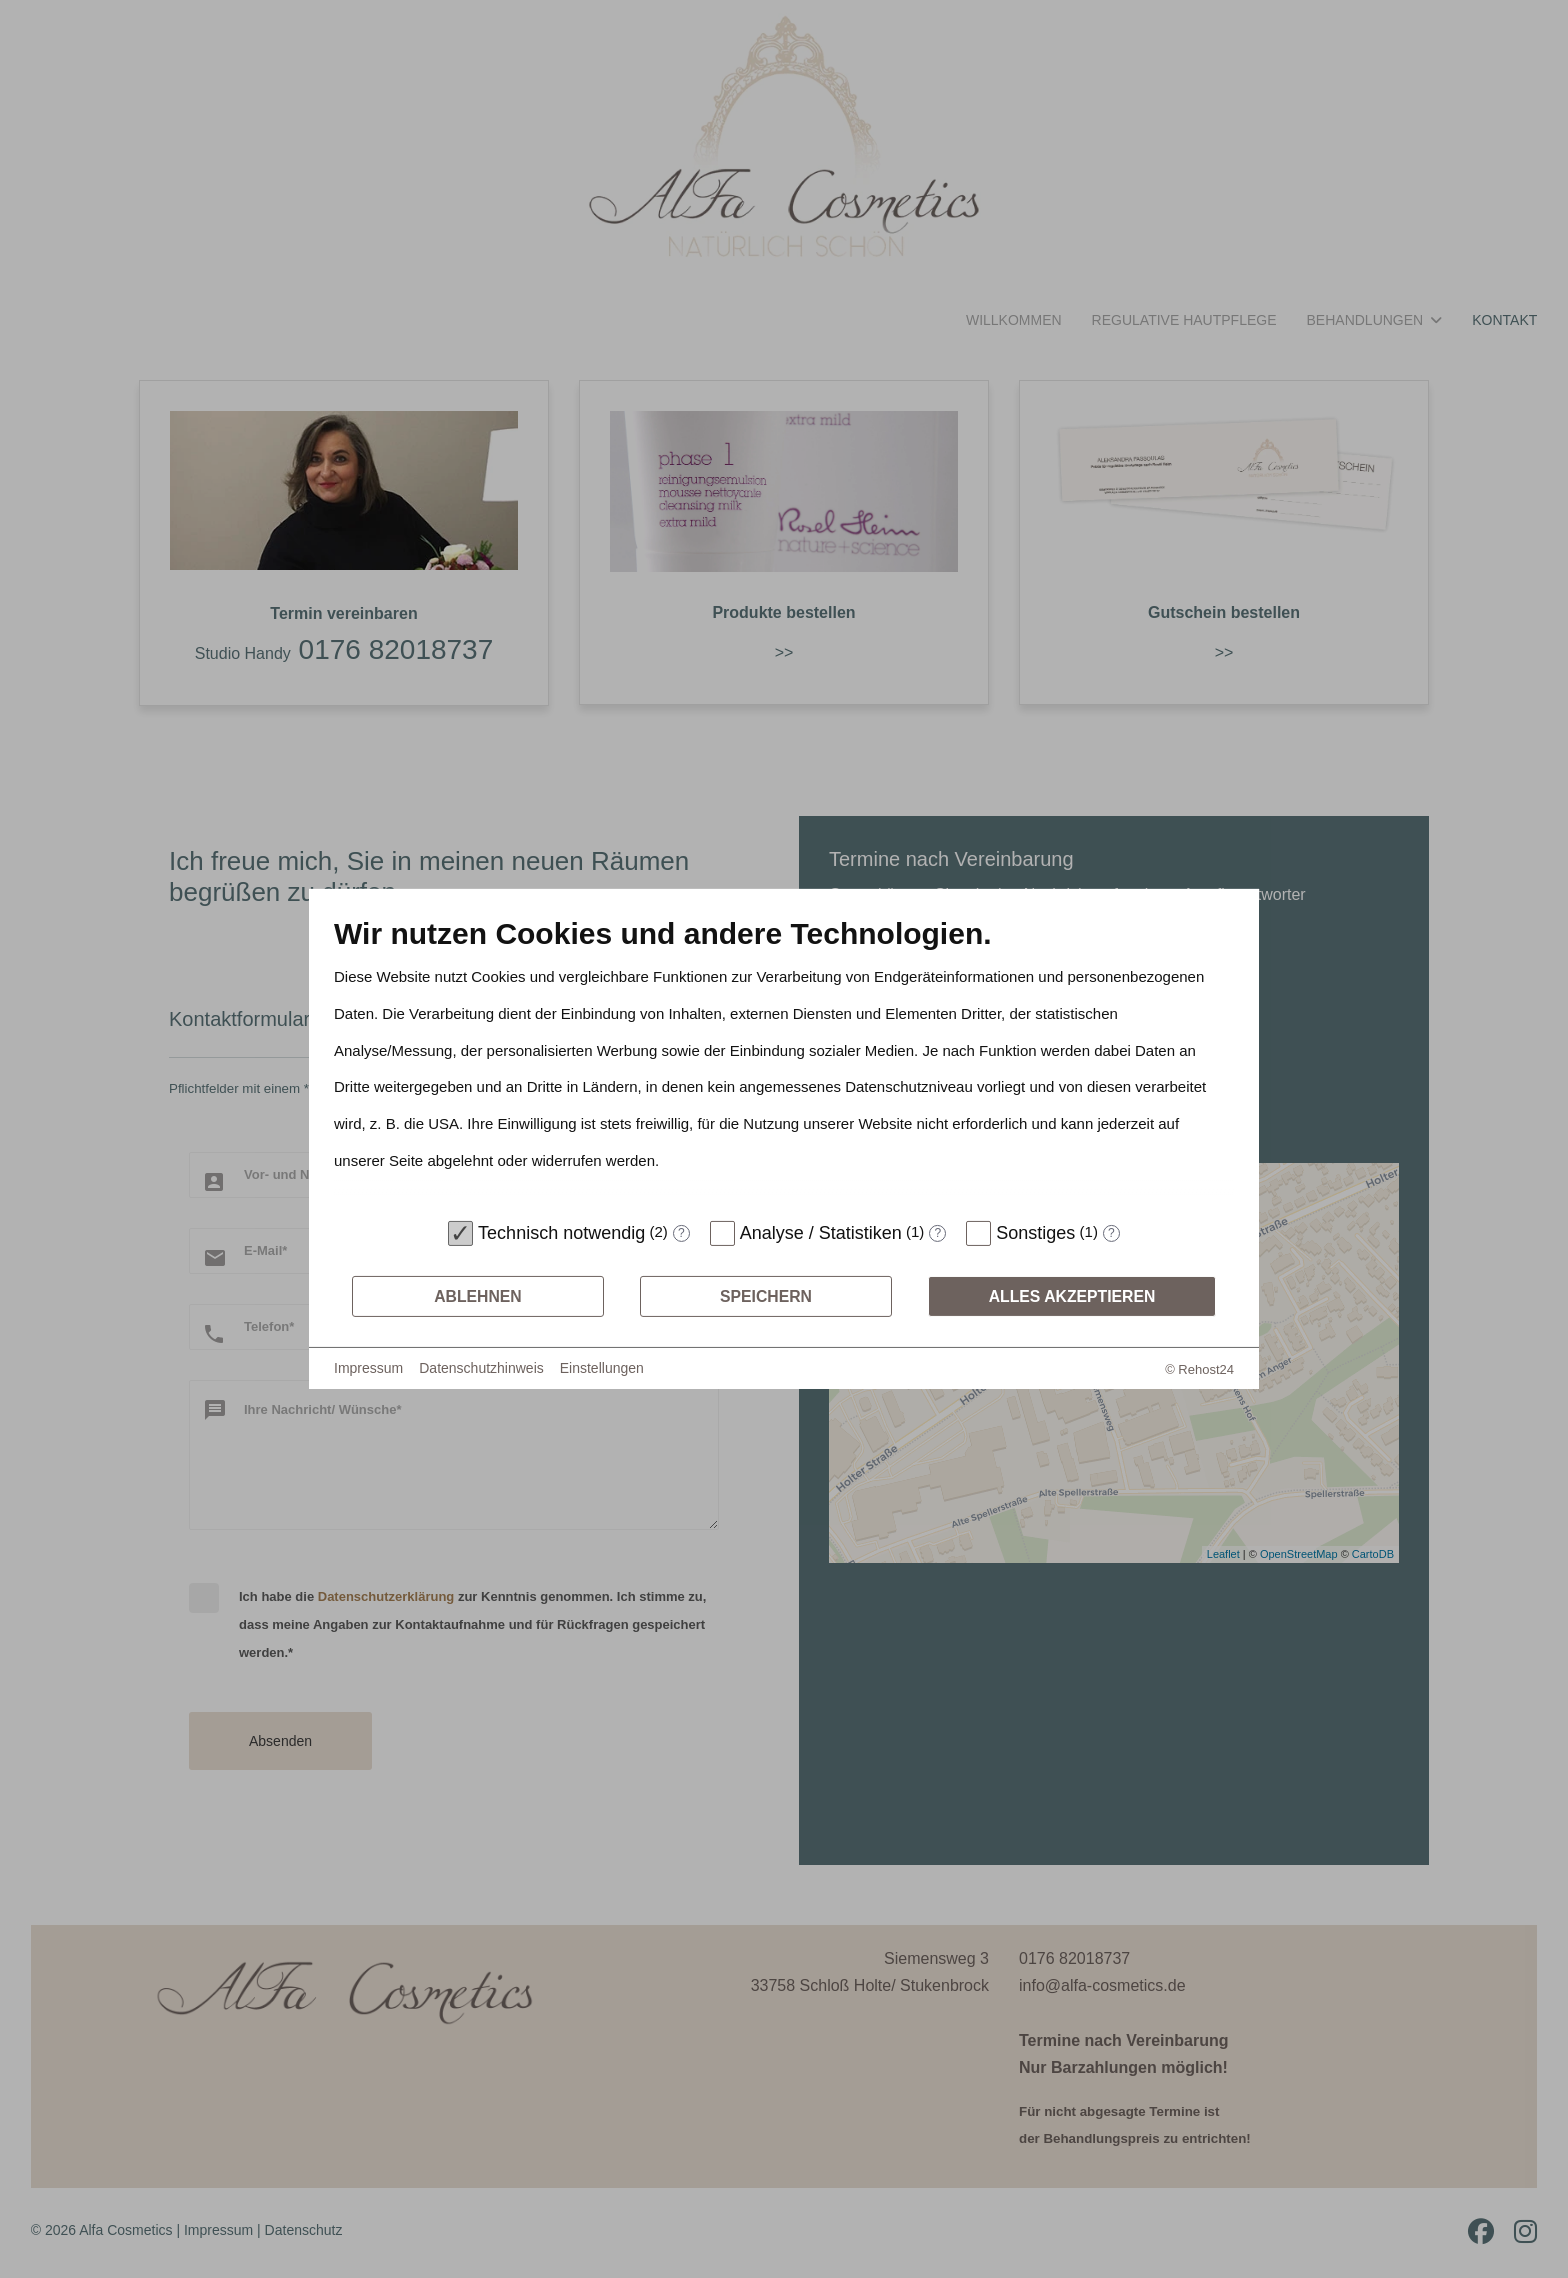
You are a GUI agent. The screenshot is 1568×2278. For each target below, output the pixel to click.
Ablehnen (478, 1296)
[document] (784, 1062)
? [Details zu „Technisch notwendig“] (681, 1233)
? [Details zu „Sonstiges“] (1111, 1233)
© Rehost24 (1199, 1369)
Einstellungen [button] (602, 1368)
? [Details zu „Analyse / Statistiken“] (937, 1233)
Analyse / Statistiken (821, 1233)
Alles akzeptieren (1072, 1296)
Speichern (766, 1296)
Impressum (368, 1368)
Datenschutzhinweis (481, 1368)
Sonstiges (1035, 1233)
